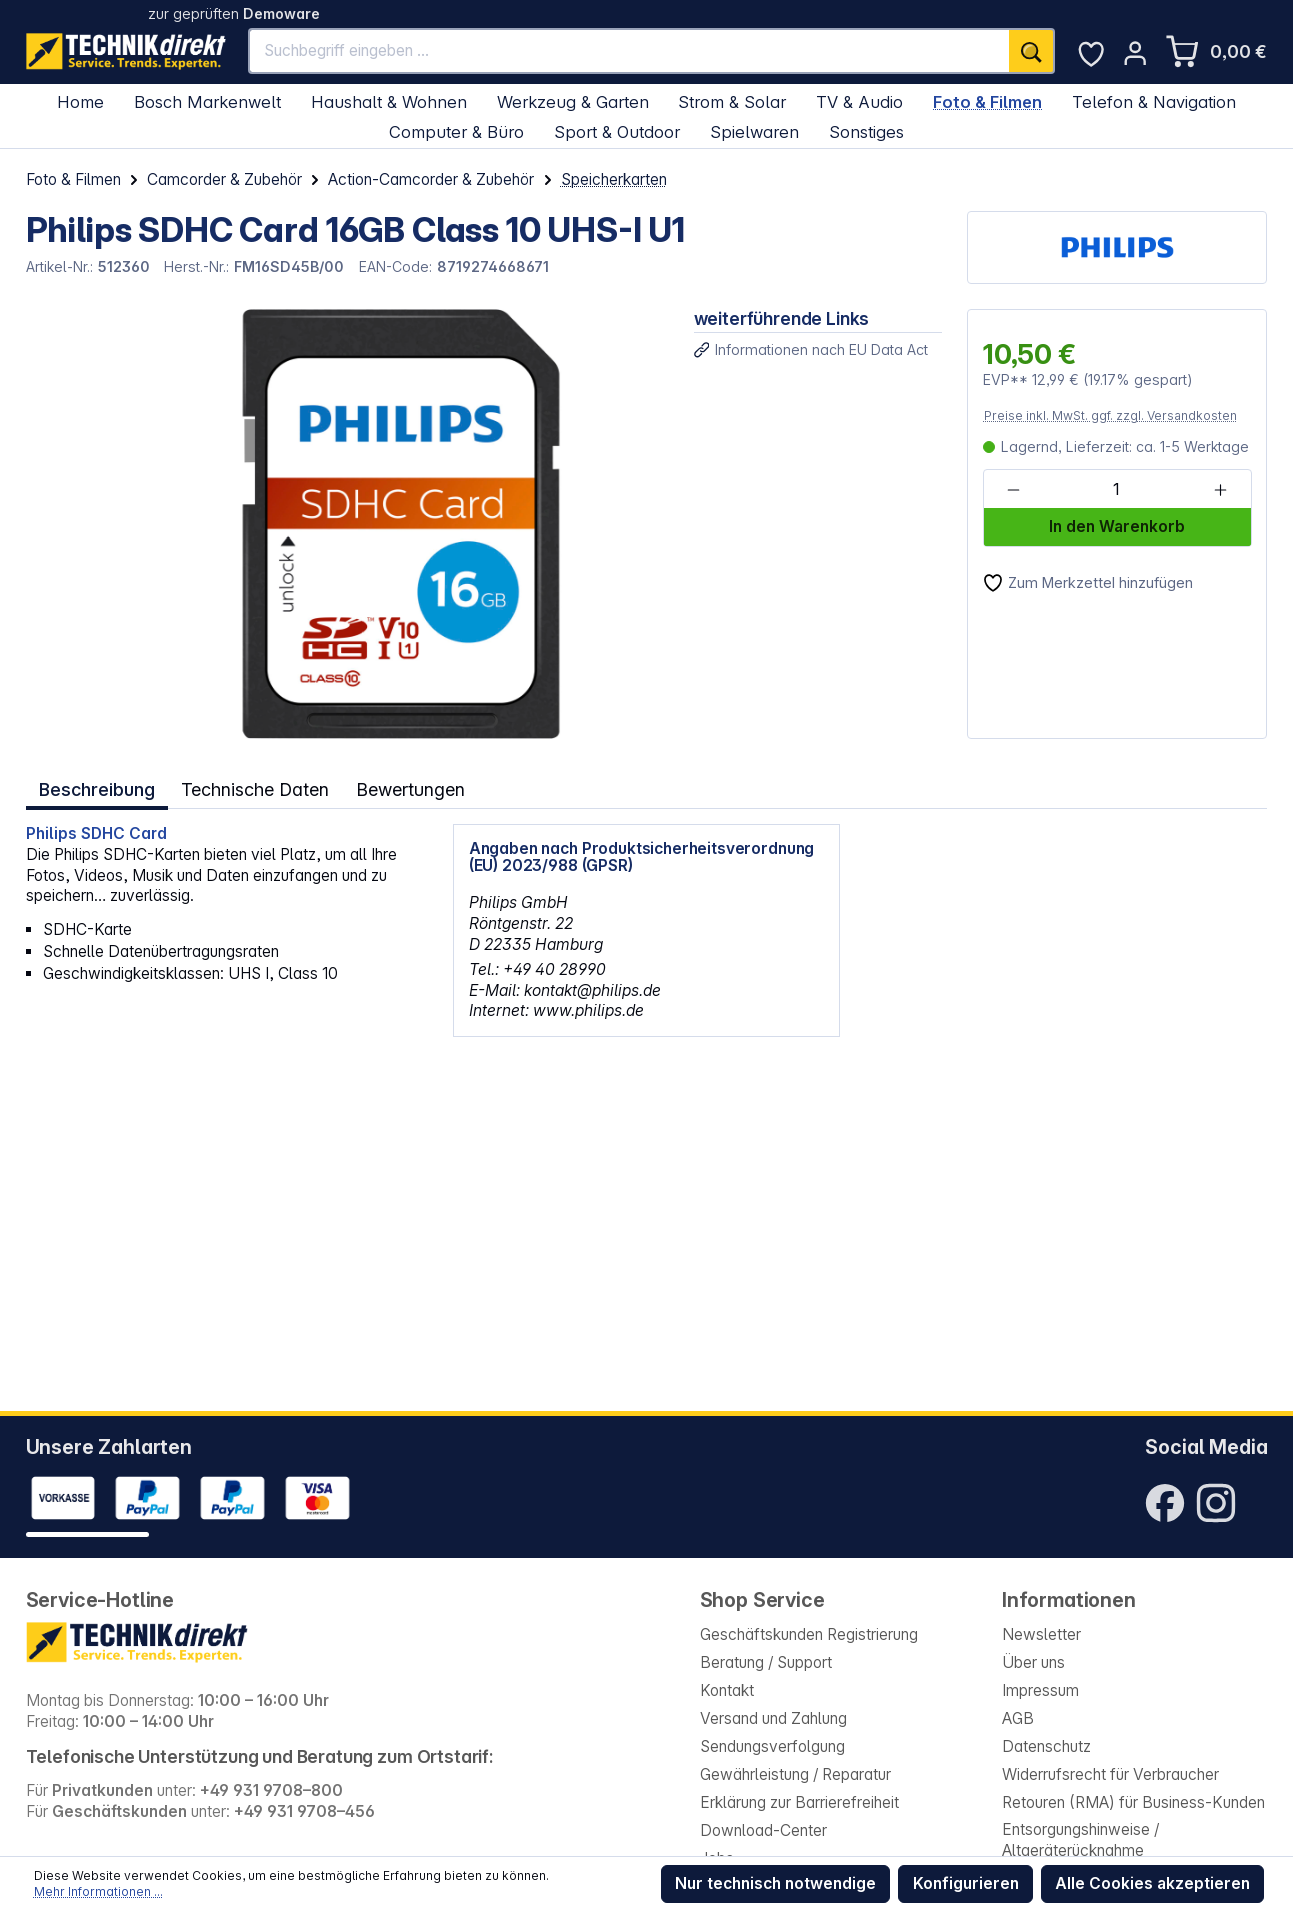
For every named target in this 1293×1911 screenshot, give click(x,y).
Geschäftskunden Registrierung (809, 1634)
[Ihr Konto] (1135, 53)
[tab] (97, 788)
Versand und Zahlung (773, 1718)
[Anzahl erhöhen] (1220, 490)
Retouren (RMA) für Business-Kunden (1133, 1802)
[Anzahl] (1116, 490)
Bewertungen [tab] (415, 788)
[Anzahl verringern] (1013, 490)
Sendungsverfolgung (772, 1746)
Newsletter (1041, 1634)
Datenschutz (1046, 1746)
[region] (347, 524)
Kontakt (727, 1690)
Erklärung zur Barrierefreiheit (799, 1802)
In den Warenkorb (1117, 526)
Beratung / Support (766, 1662)
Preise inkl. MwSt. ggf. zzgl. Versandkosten (1110, 415)
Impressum (1040, 1690)
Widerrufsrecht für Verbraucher (1110, 1774)
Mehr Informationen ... (98, 1891)
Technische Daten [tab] (257, 788)
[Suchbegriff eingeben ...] (629, 51)
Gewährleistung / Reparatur (795, 1774)
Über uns (1033, 1662)
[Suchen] (1032, 51)
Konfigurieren (966, 1883)
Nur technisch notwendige (775, 1883)
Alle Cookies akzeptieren (1152, 1883)
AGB (1018, 1718)
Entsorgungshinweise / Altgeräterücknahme (1080, 1840)
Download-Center (763, 1830)
